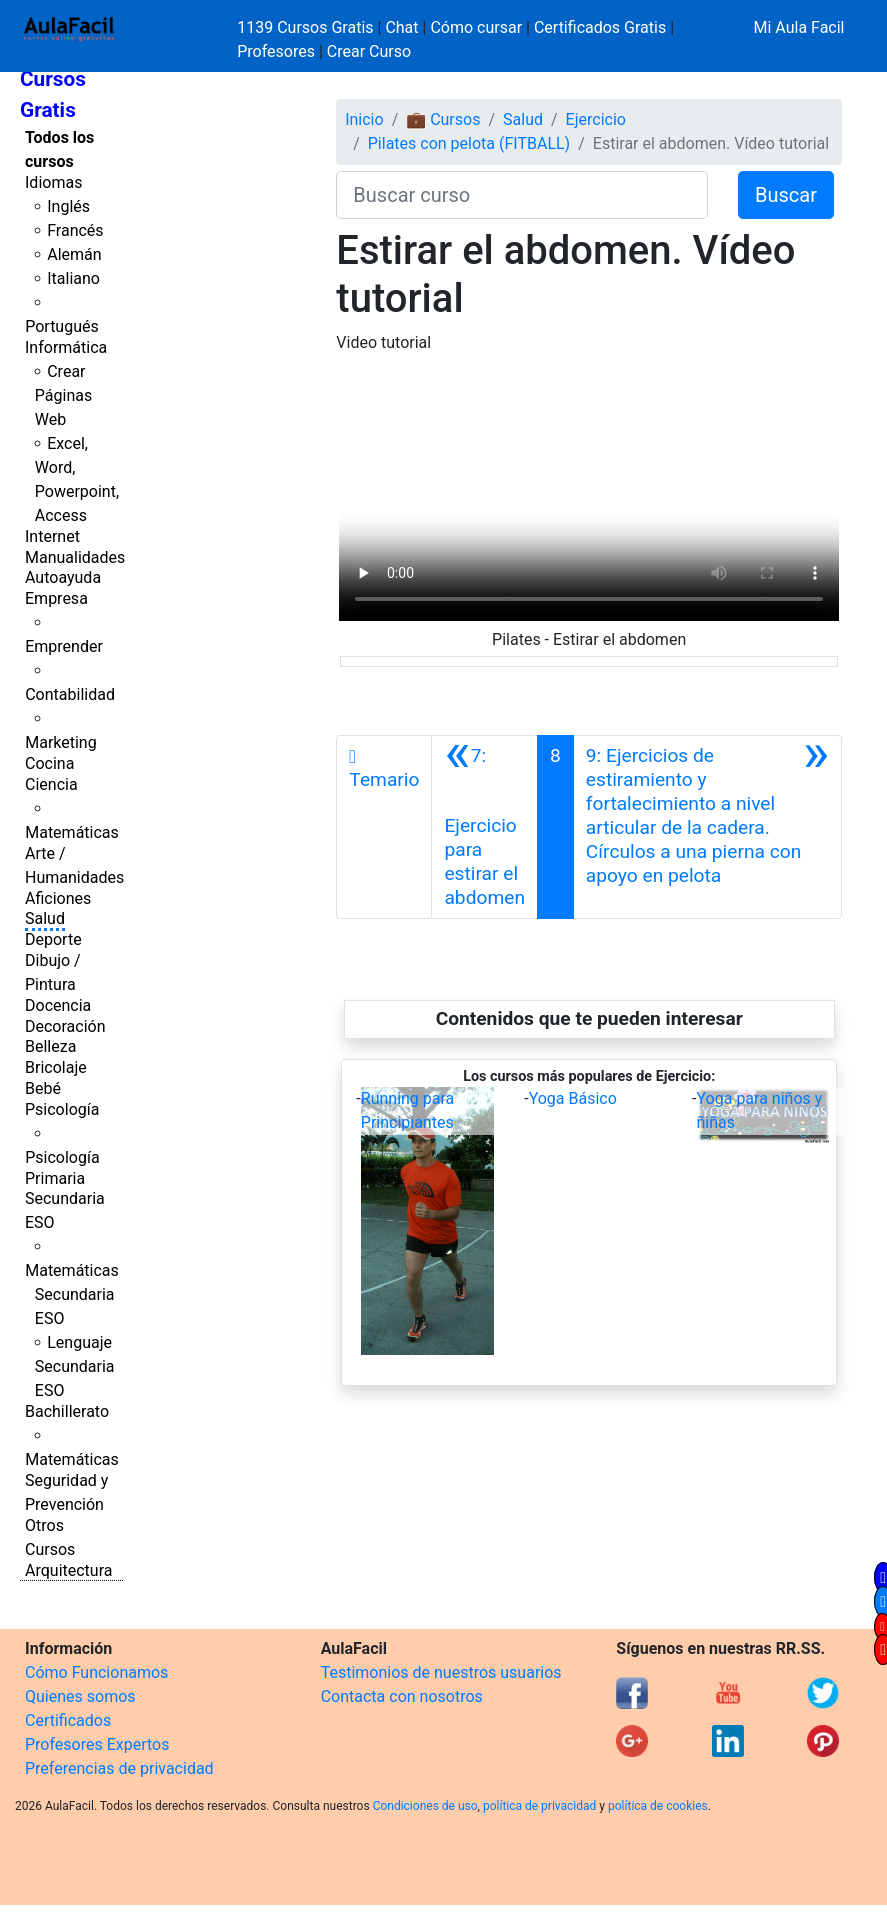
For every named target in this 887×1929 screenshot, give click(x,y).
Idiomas (53, 182)
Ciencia (51, 784)
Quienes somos (80, 1696)
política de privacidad (539, 1806)
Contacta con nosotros (402, 1696)
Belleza (50, 1046)
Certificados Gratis (600, 27)
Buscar (786, 195)
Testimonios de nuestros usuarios (441, 1672)
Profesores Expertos (97, 1744)
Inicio (364, 119)
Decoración (65, 1026)
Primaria (55, 1178)
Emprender (64, 646)
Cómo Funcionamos (96, 1672)
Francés (75, 230)
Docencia (58, 1005)
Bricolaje (56, 1067)
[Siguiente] (707, 827)
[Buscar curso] (522, 195)
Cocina (49, 763)
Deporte (53, 939)
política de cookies (658, 1806)
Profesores (276, 51)
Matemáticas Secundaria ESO (72, 1294)
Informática (66, 347)
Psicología (62, 1109)
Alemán (74, 254)
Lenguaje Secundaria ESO (75, 1366)
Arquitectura (68, 1570)
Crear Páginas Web (63, 395)
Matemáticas (72, 832)
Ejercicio (596, 119)
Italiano (73, 278)
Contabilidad (70, 694)
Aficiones (58, 898)
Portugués (62, 326)
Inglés (68, 206)
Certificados (68, 1720)
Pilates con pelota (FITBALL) (469, 143)
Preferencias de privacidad (119, 1768)
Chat (401, 27)
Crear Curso (369, 51)
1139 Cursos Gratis (307, 27)
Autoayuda (63, 577)
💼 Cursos (443, 119)
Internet (52, 536)
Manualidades (75, 557)
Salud (45, 918)
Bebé (43, 1088)
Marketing (60, 742)
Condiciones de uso (425, 1806)
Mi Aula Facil (798, 27)
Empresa (56, 598)
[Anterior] (484, 827)
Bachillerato (67, 1411)
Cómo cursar (476, 27)
